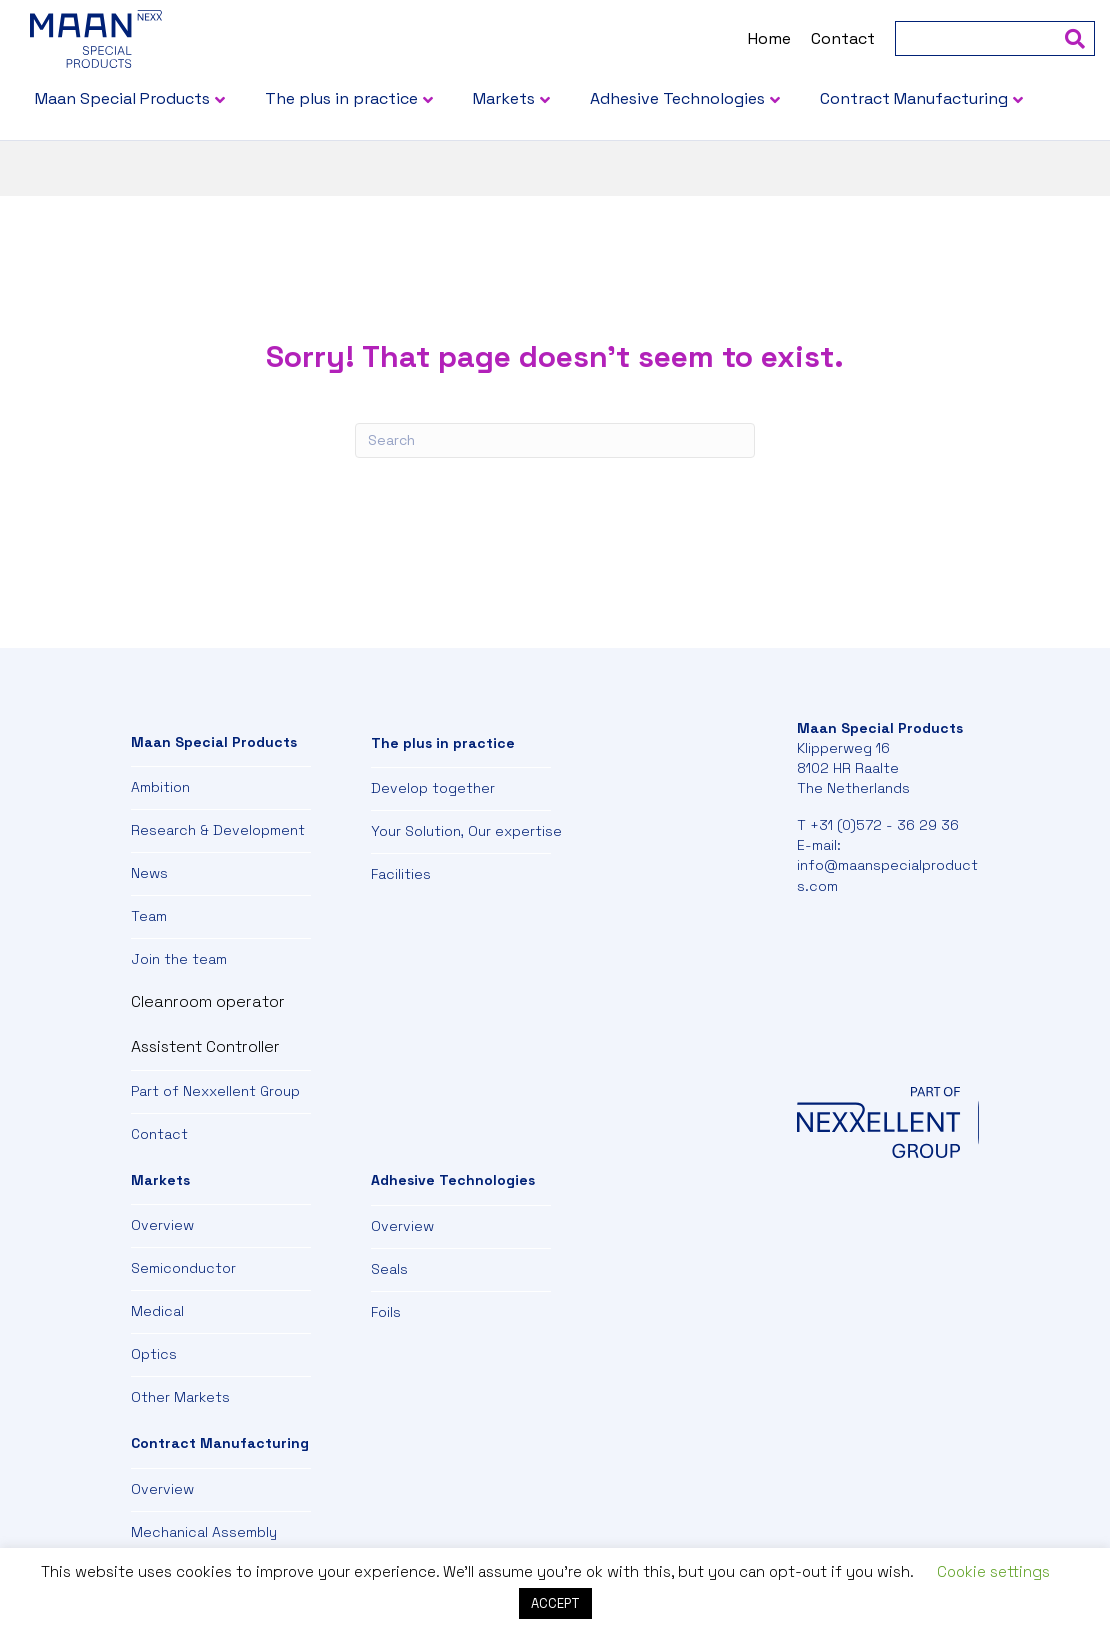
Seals (389, 1269)
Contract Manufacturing (180, 161)
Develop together (433, 788)
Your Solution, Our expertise (466, 831)
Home (718, 38)
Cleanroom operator (208, 1001)
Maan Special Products (173, 98)
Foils (386, 1312)
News (149, 873)
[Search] (1009, 39)
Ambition (160, 787)
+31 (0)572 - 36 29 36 (884, 825)
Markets (555, 98)
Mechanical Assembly (204, 1532)
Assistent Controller (205, 1046)
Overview (162, 1225)
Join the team (179, 959)
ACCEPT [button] (555, 1603)
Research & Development (218, 830)
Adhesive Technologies (728, 98)
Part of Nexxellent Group (215, 1091)
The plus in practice (392, 98)
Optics (154, 1354)
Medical (157, 1311)
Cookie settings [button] (993, 1571)
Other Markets (180, 1397)
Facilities (401, 874)
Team (149, 916)
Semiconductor (183, 1268)
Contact (792, 38)
